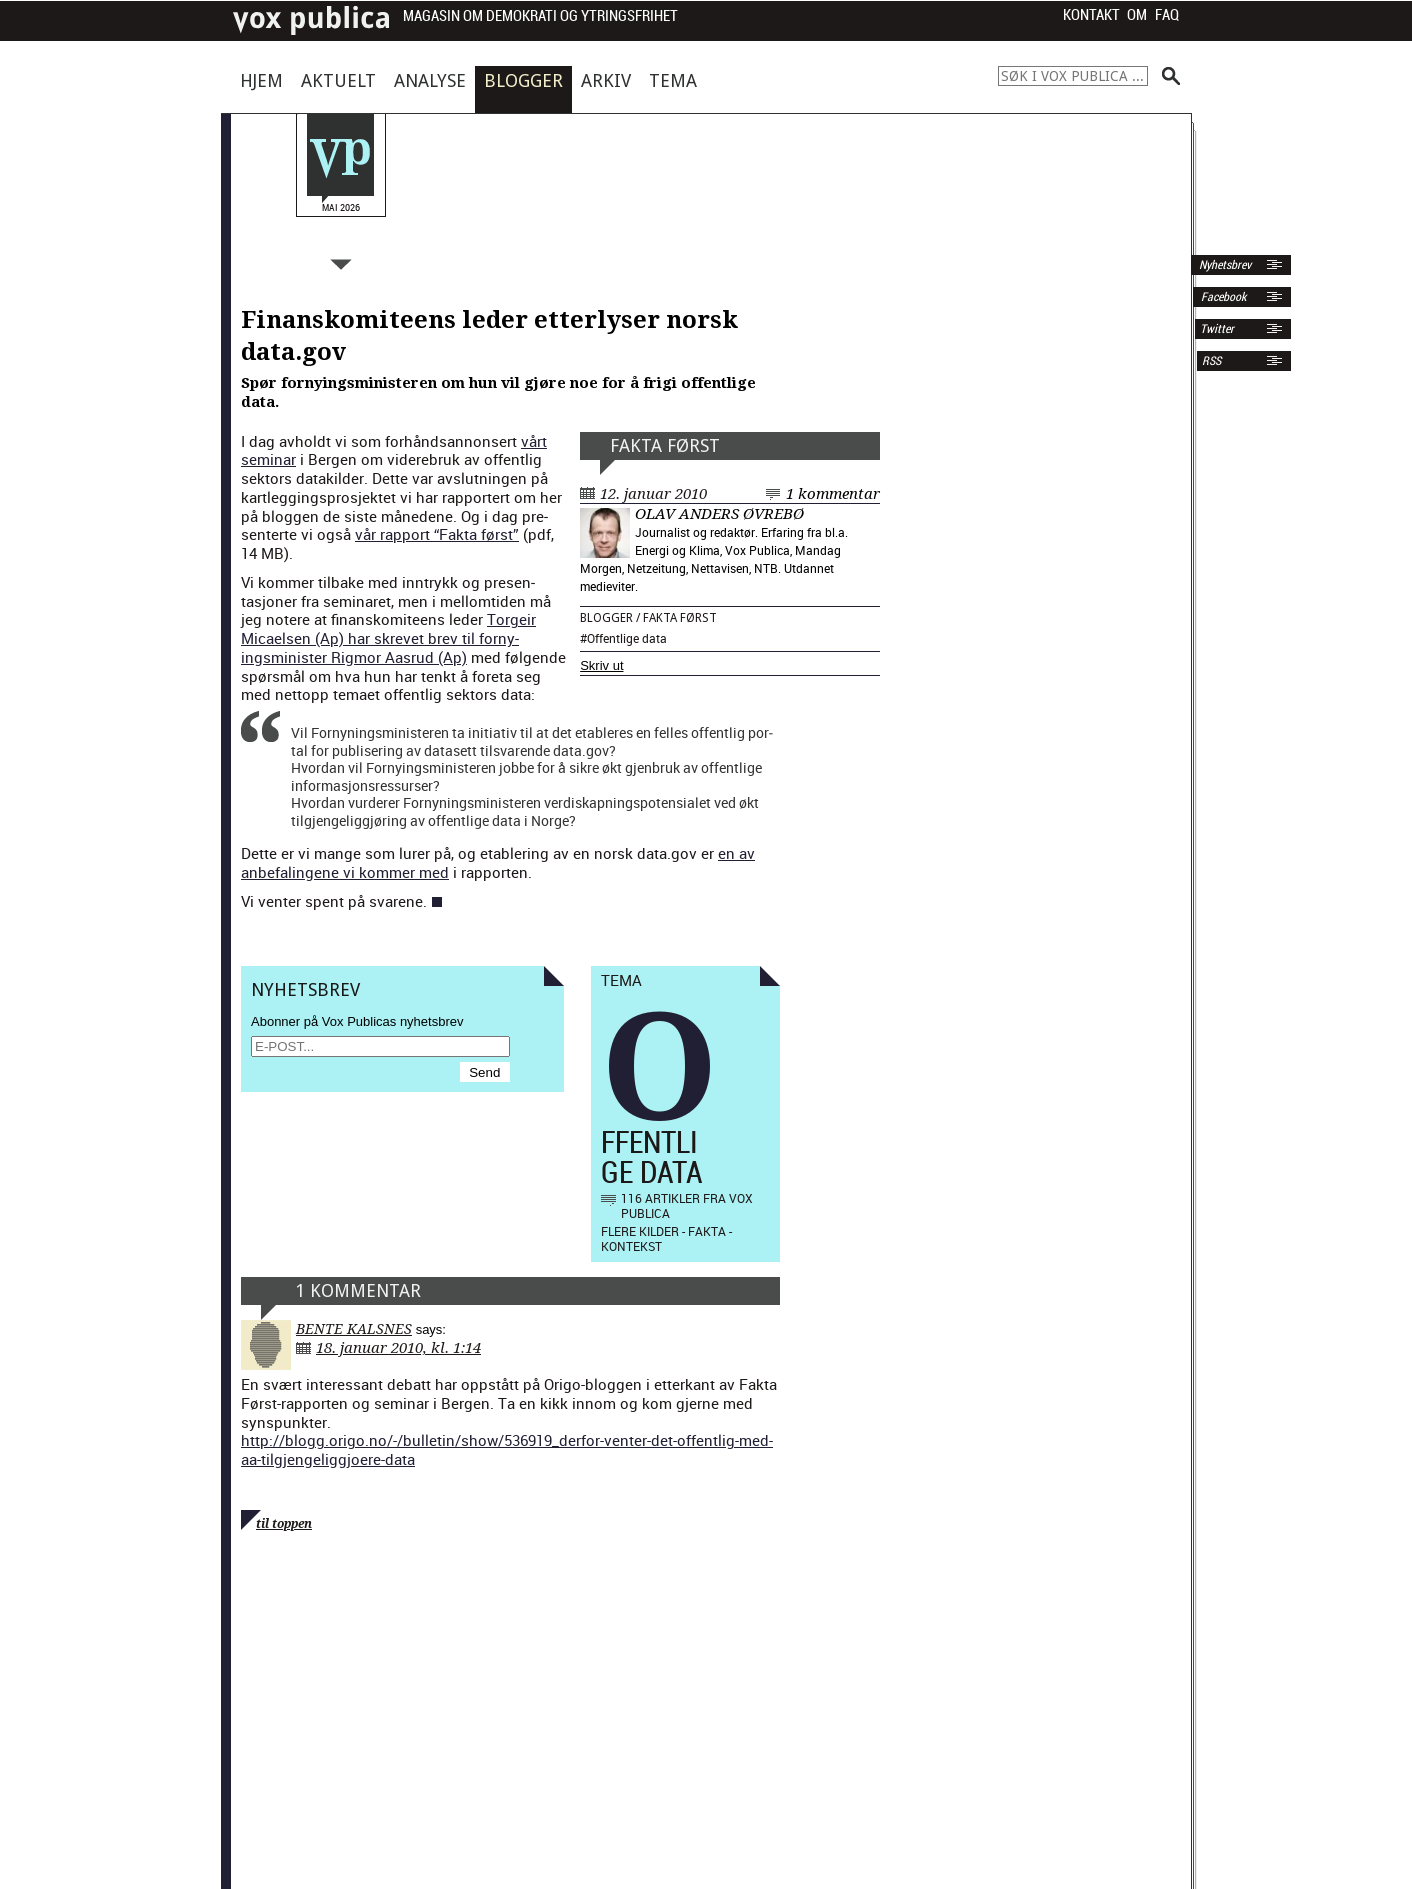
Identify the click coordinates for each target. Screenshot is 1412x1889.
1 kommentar (833, 494)
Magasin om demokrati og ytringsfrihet (540, 16)
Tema (673, 80)
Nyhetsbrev (1223, 265)
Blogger (523, 80)
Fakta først (665, 445)
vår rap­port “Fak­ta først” (437, 534)
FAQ (1167, 15)
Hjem (261, 80)
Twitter (1217, 329)
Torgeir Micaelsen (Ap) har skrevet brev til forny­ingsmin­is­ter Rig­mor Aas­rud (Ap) (388, 638)
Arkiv (606, 80)
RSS (1211, 361)
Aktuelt (338, 80)
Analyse (430, 80)
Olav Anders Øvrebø (719, 514)
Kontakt (1091, 15)
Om (1137, 15)
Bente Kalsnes (354, 1329)
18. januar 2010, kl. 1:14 (398, 1348)
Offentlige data (627, 638)
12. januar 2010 (653, 494)
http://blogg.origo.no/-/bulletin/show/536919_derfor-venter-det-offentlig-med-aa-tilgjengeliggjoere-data (507, 1449)
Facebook (1222, 297)
